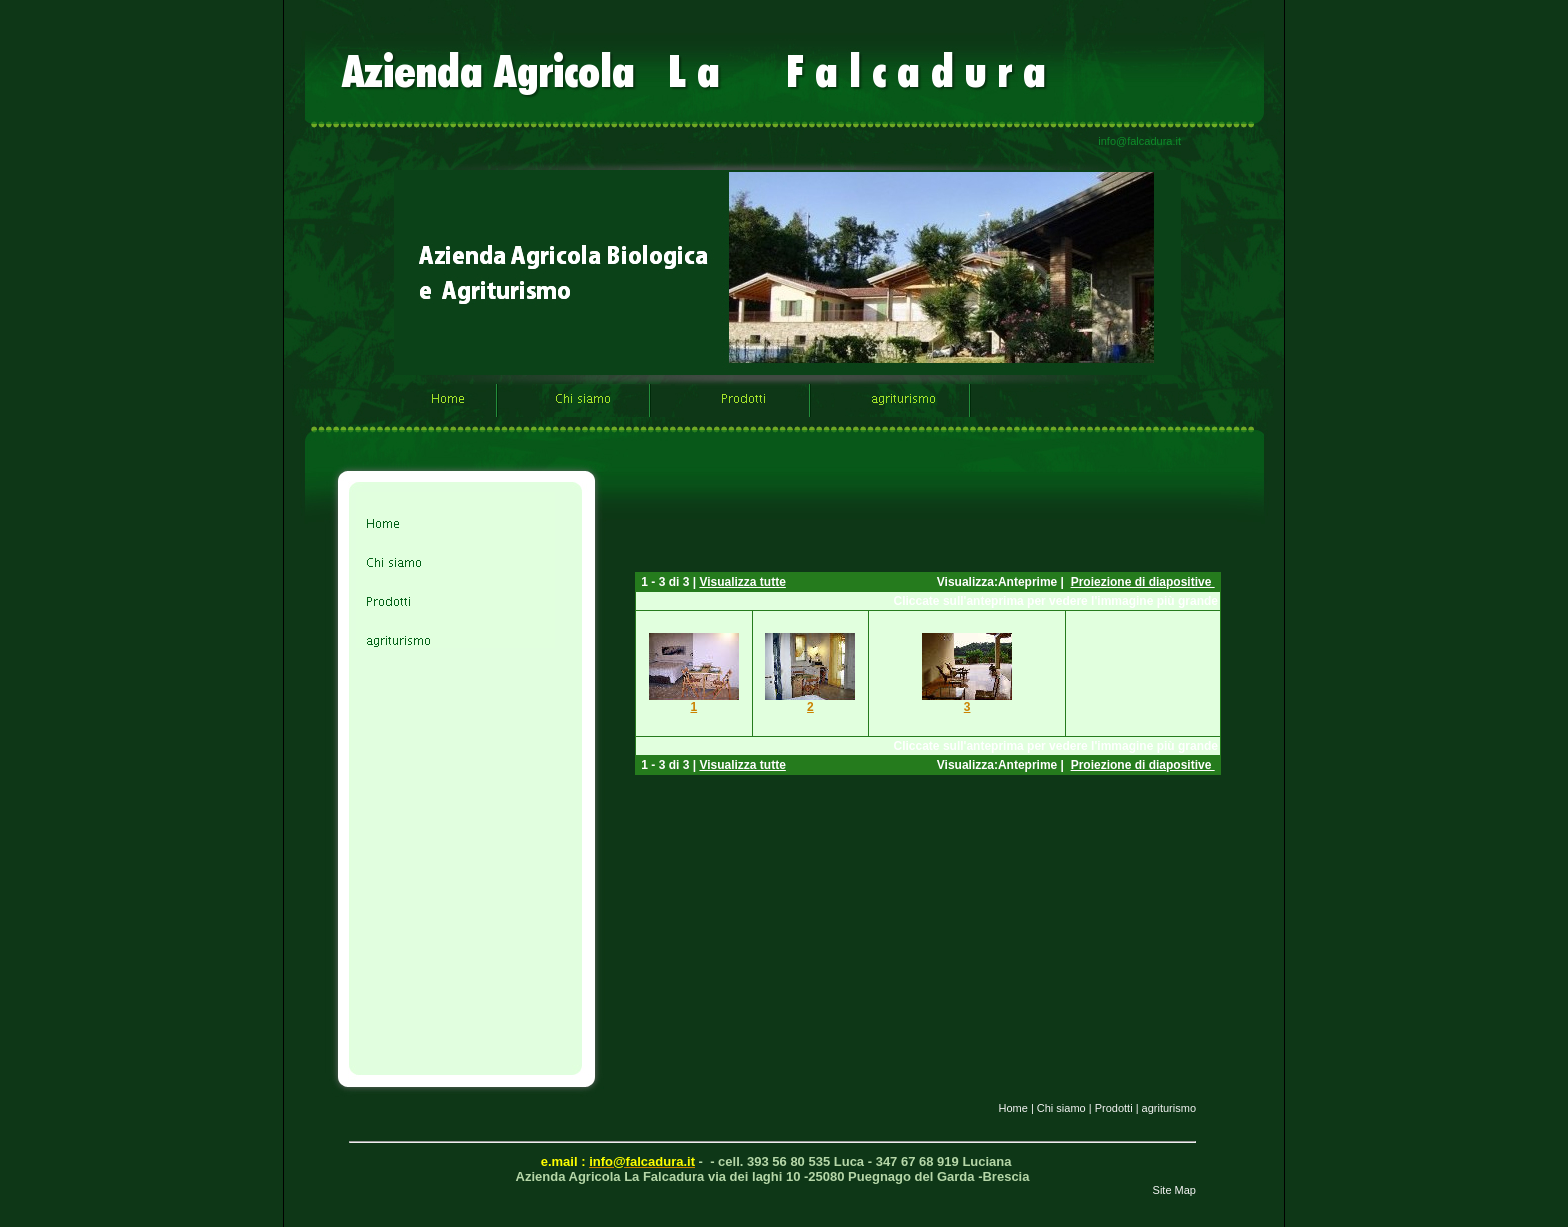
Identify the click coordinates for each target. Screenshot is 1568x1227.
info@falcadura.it (1139, 141)
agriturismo (1169, 1108)
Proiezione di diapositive (1143, 582)
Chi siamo (1061, 1108)
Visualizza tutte (742, 582)
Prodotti (1114, 1108)
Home (1012, 1108)
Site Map (1174, 1190)
